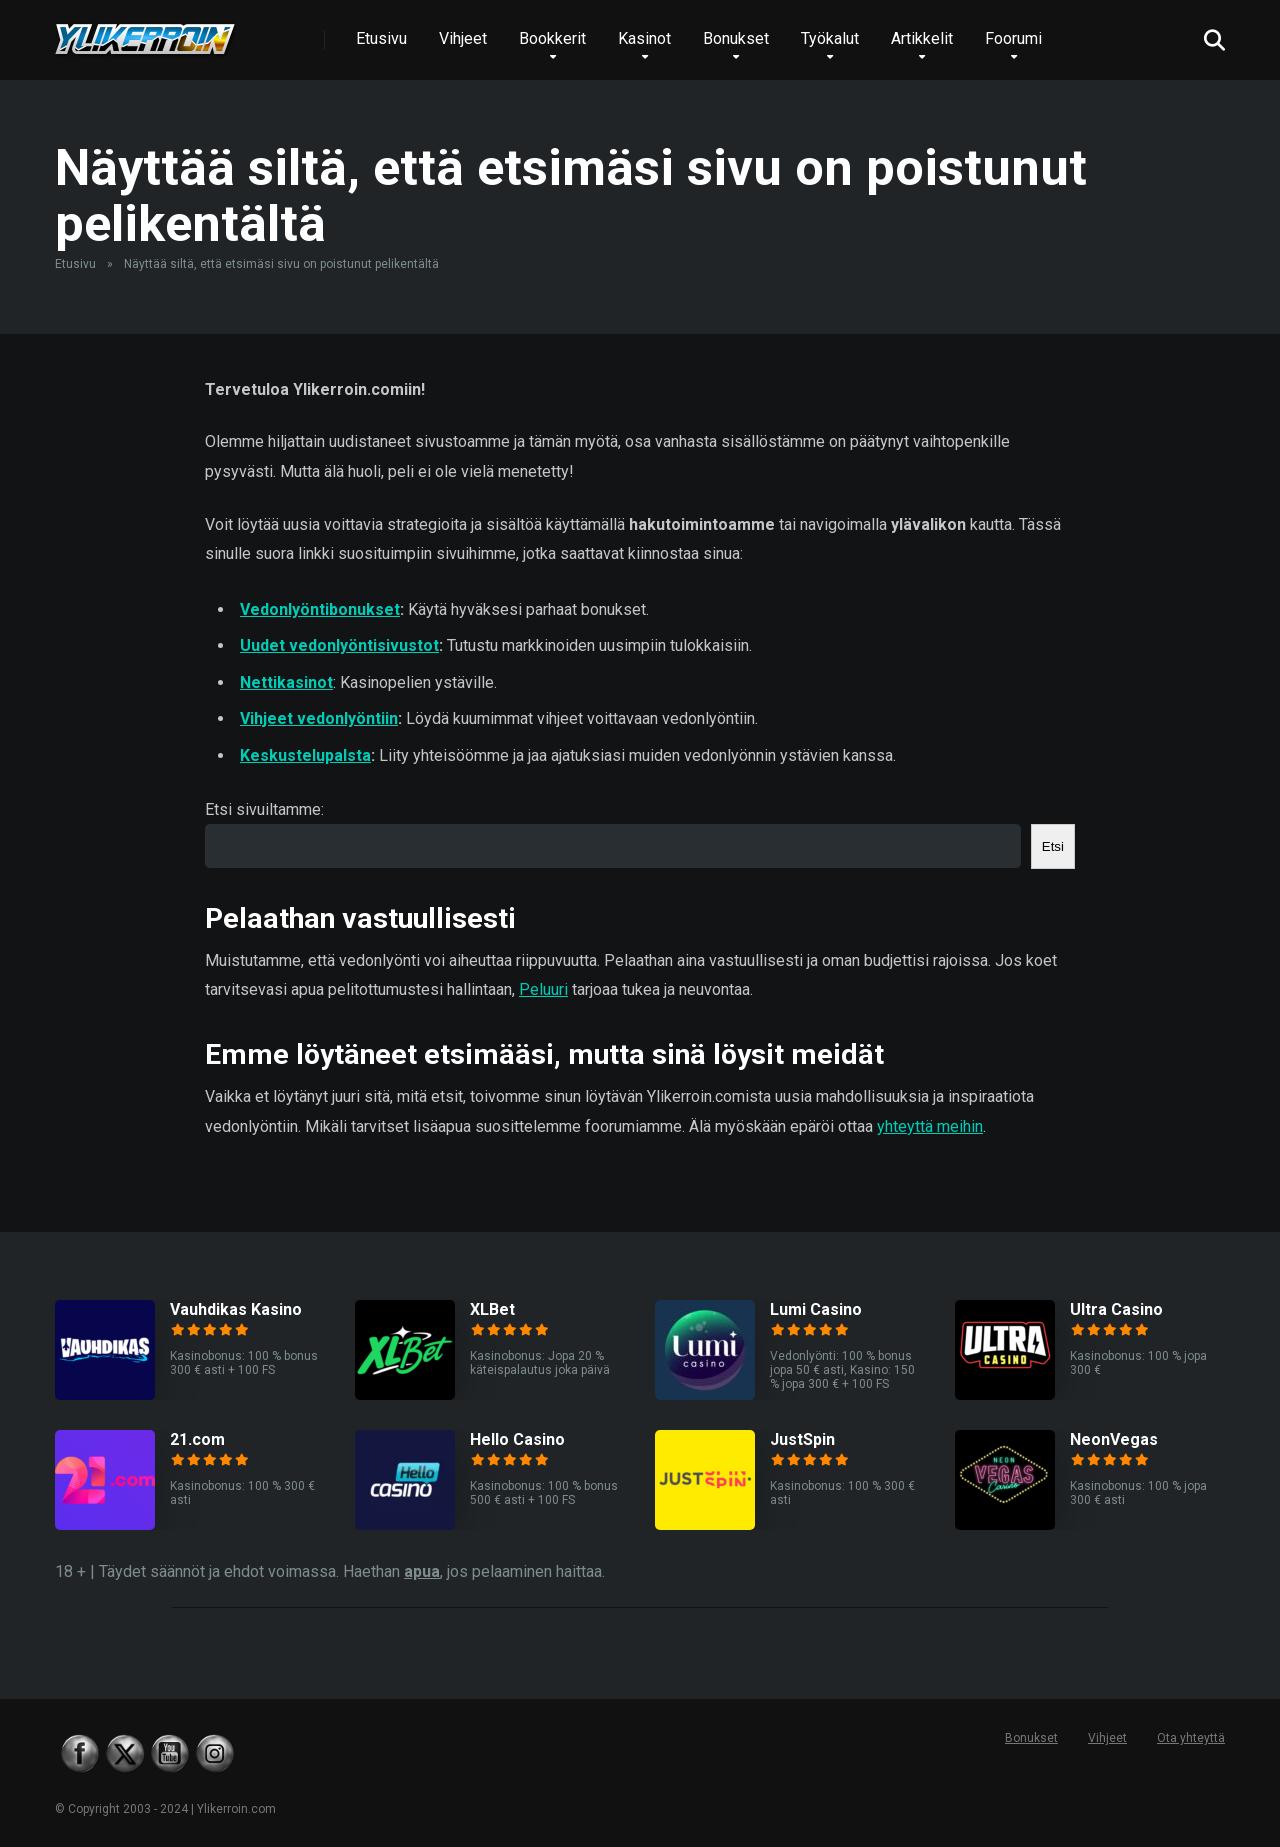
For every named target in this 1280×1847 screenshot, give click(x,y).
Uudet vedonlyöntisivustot (339, 645)
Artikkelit (922, 38)
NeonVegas (1114, 1439)
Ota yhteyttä (1191, 1738)
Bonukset (736, 38)
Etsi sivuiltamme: (264, 809)
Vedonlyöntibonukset (320, 609)
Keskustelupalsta (305, 755)
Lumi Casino (816, 1309)
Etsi (1053, 846)
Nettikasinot (286, 682)
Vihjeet (463, 38)
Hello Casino (517, 1439)
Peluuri (543, 989)
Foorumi (1013, 38)
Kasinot (644, 38)
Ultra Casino (1116, 1309)
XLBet (492, 1309)
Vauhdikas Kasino (236, 1309)
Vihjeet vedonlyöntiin (319, 718)
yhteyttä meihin (930, 1126)
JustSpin (802, 1439)
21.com (197, 1439)
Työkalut (830, 38)
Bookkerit (552, 38)
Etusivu (381, 38)
